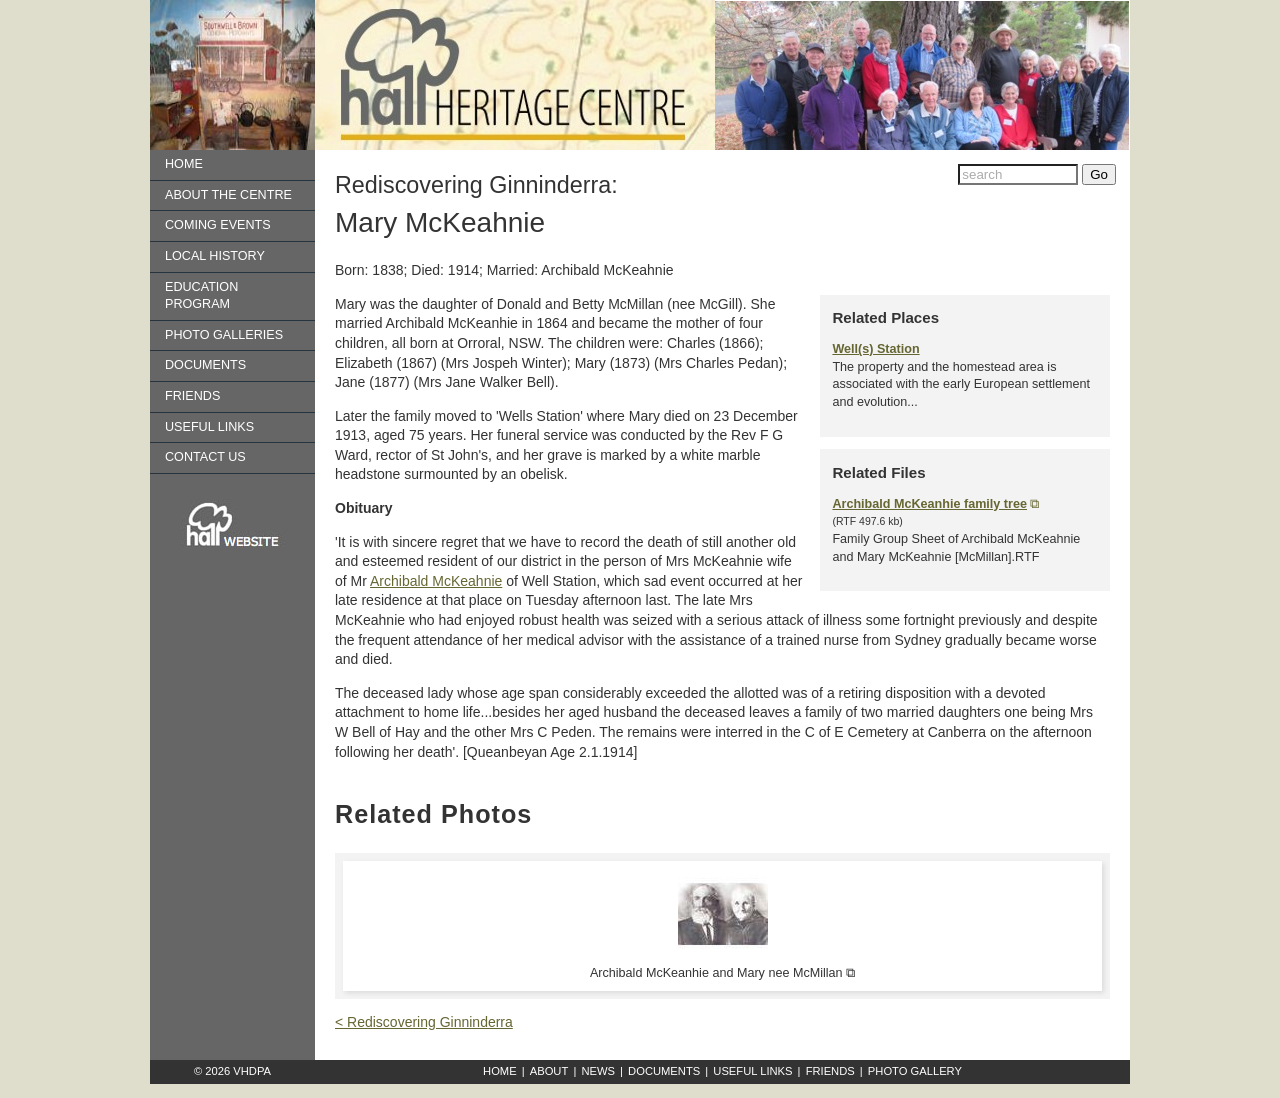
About (549, 1071)
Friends (192, 396)
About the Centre (228, 195)
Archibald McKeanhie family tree (929, 504)
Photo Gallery (915, 1071)
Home (184, 164)
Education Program (201, 296)
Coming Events (218, 225)
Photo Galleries (224, 335)
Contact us (205, 457)
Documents (205, 365)
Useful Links (209, 427)
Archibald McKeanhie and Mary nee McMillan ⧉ (722, 973)
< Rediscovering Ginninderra (424, 1022)
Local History (215, 256)
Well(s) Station (875, 349)
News (598, 1071)
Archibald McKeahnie (436, 581)
